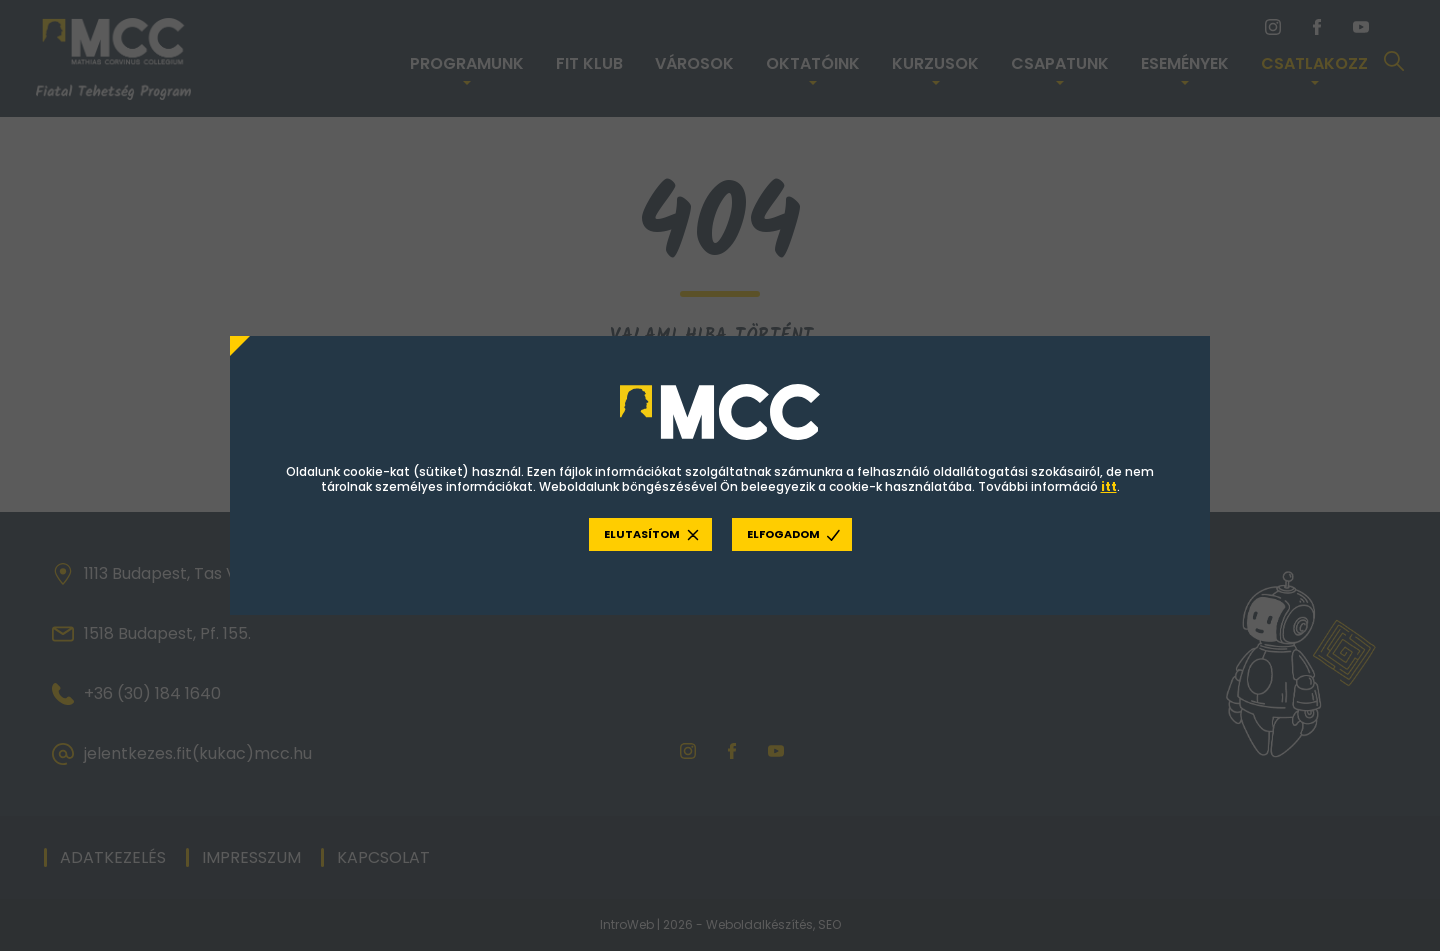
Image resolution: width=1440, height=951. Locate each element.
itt (1109, 487)
